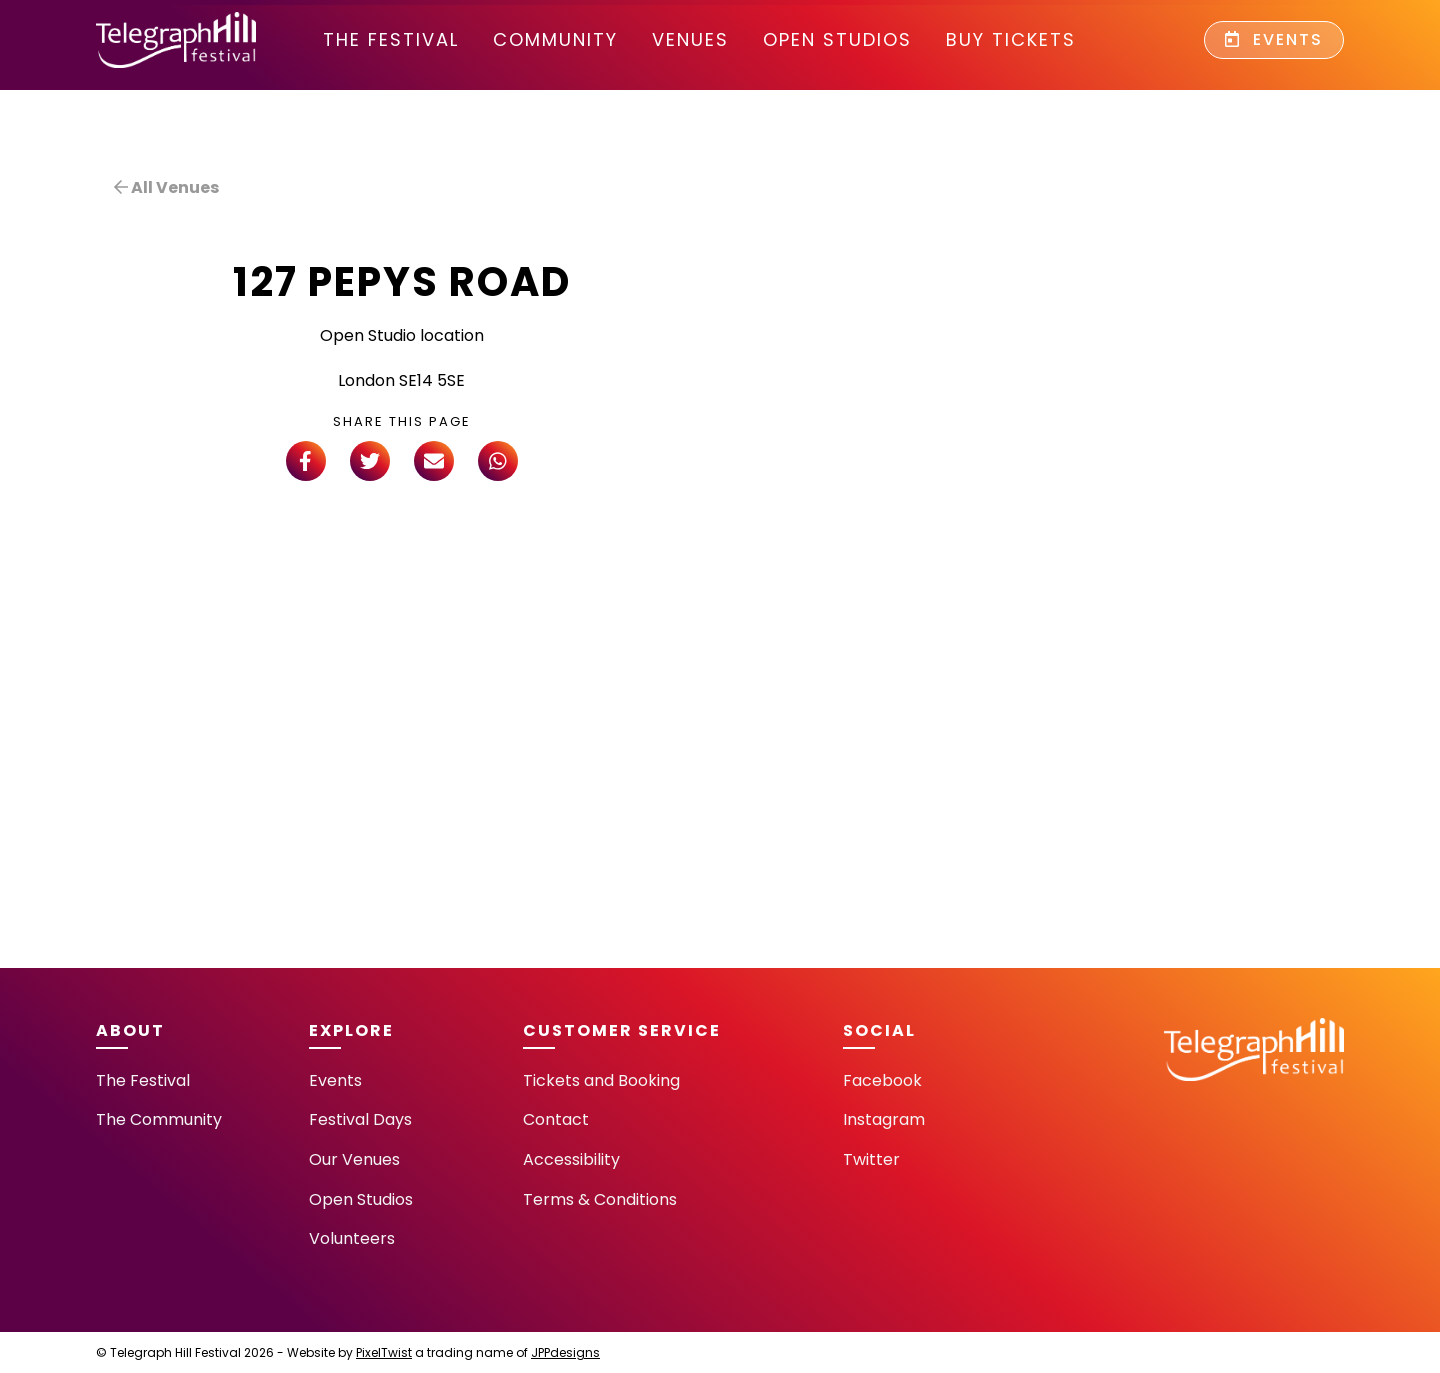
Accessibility (571, 1159)
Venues (690, 39)
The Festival (391, 39)
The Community (159, 1119)
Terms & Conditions (600, 1199)
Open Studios (837, 39)
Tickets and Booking (601, 1080)
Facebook (882, 1080)
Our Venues (354, 1159)
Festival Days (360, 1119)
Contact (556, 1119)
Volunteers (352, 1238)
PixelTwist (384, 1352)
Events (1274, 39)
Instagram (884, 1119)
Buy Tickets (1011, 39)
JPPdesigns (565, 1352)
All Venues (166, 187)
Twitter (871, 1159)
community (555, 39)
